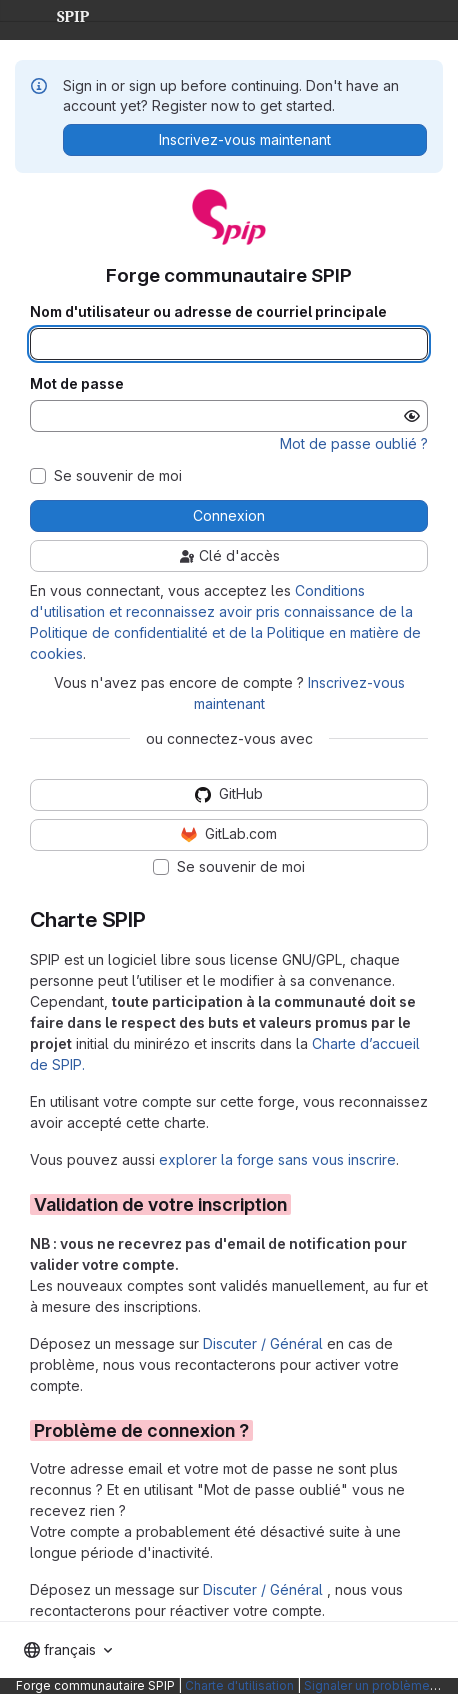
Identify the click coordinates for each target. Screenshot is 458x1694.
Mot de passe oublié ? (354, 443)
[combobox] (68, 1650)
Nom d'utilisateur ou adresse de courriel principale (208, 312)
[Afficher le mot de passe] (412, 416)
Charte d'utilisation (239, 1685)
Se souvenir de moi (118, 476)
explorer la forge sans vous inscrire (277, 1159)
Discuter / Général (265, 1343)
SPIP (57, 14)
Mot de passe (77, 384)
